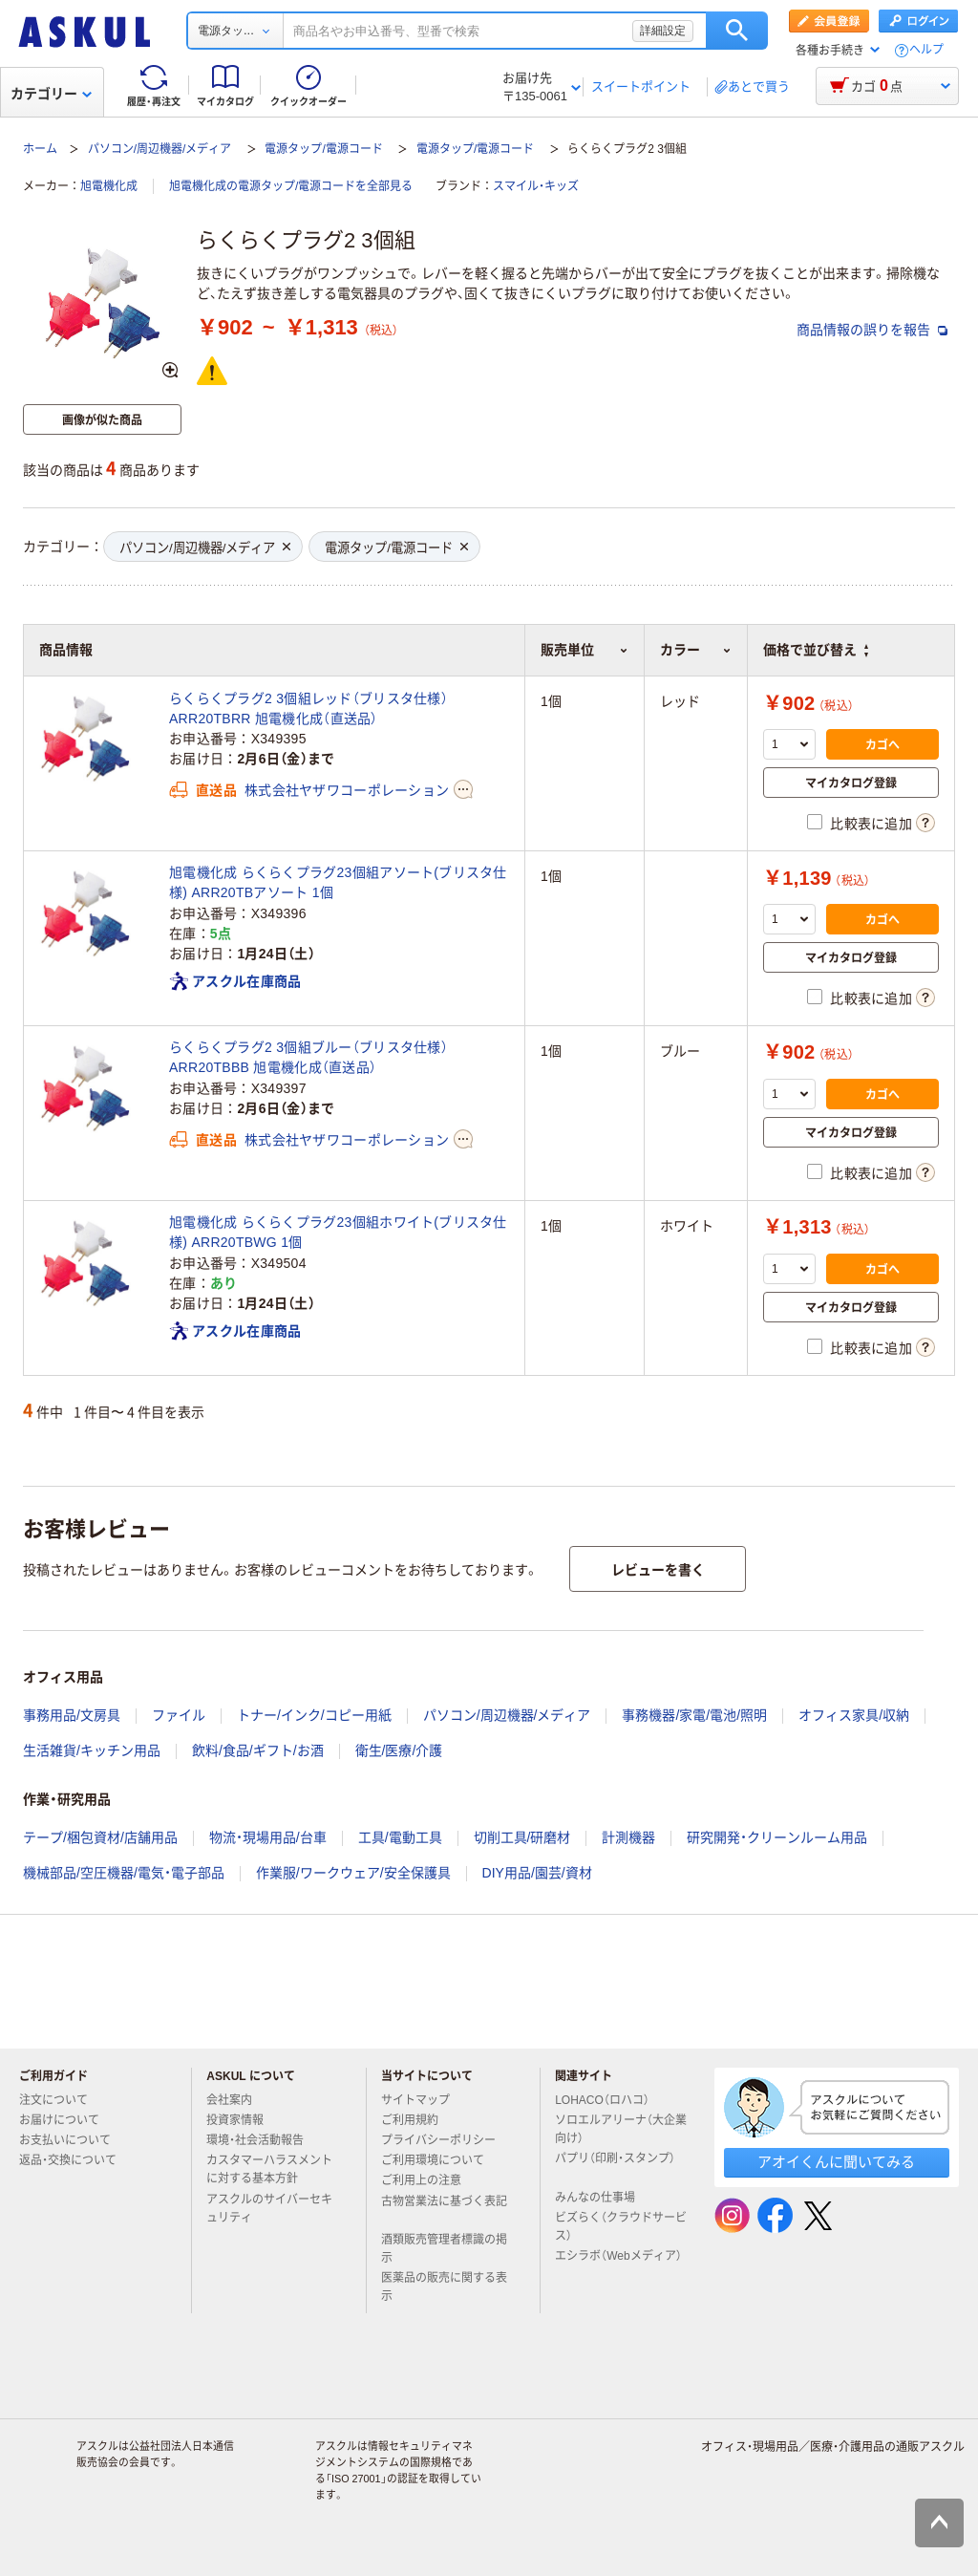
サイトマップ (415, 2100)
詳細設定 (663, 30)
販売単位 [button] (584, 649)
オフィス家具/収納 (853, 1715)
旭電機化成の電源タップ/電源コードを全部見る (291, 186)
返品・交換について (75, 2160)
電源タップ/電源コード (323, 149)
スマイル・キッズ (536, 186)
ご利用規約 (417, 2120)
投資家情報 (242, 2120)
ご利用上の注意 (429, 2180)
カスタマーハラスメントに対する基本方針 (269, 2169)
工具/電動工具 (400, 1837)
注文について (61, 2100)
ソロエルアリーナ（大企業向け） (621, 2129)
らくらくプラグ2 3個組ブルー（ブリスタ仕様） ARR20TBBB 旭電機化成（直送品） (308, 1057)
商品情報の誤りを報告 (872, 329)
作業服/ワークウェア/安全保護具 (353, 1872)
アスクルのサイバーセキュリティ (269, 2208)
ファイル (178, 1715)
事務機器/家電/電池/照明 (694, 1715)
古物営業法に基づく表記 (444, 2209)
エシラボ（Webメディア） (618, 2263)
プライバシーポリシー (446, 2140)
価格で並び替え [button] (815, 649)
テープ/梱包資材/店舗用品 (100, 1837)
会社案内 (236, 2100)
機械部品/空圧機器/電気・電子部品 (123, 1872)
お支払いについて (72, 2140)
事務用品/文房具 (71, 1715)
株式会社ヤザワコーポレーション (346, 790)
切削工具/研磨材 (522, 1837)
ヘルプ (926, 50)
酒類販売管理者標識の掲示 (444, 2249)
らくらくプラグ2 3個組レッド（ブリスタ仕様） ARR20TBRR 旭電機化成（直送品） (308, 708)
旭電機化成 (109, 186)
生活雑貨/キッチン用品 (91, 1750)
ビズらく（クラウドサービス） (621, 2227)
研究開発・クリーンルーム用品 (777, 1837)
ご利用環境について (440, 2160)
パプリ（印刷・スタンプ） (615, 2166)
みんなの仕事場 (602, 2197)
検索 (737, 30)
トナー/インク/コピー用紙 (314, 1715)
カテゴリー (51, 93)
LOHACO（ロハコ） (610, 2100)
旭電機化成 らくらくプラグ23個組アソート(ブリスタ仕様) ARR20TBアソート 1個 (338, 882)
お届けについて (67, 2120)
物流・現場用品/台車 (268, 1837)
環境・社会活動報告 (262, 2140)
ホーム (40, 149)
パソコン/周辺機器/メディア (160, 149)
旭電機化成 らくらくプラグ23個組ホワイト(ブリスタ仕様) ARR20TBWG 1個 (338, 1232)
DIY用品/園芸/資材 (537, 1872)
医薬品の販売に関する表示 (444, 2287)
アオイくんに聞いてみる (836, 2162)
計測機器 (628, 1837)
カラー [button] (696, 649)
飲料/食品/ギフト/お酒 (258, 1750)
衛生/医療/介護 (399, 1750)
